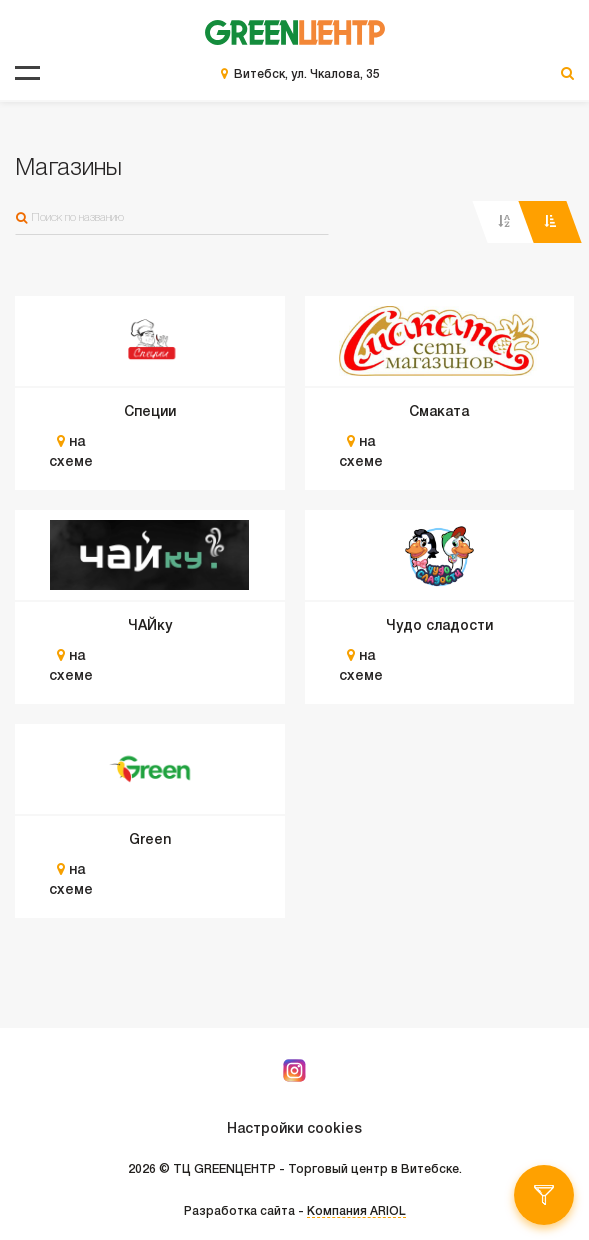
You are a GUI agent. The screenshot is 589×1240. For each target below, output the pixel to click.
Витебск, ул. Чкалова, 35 (307, 74)
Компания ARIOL (356, 1211)
